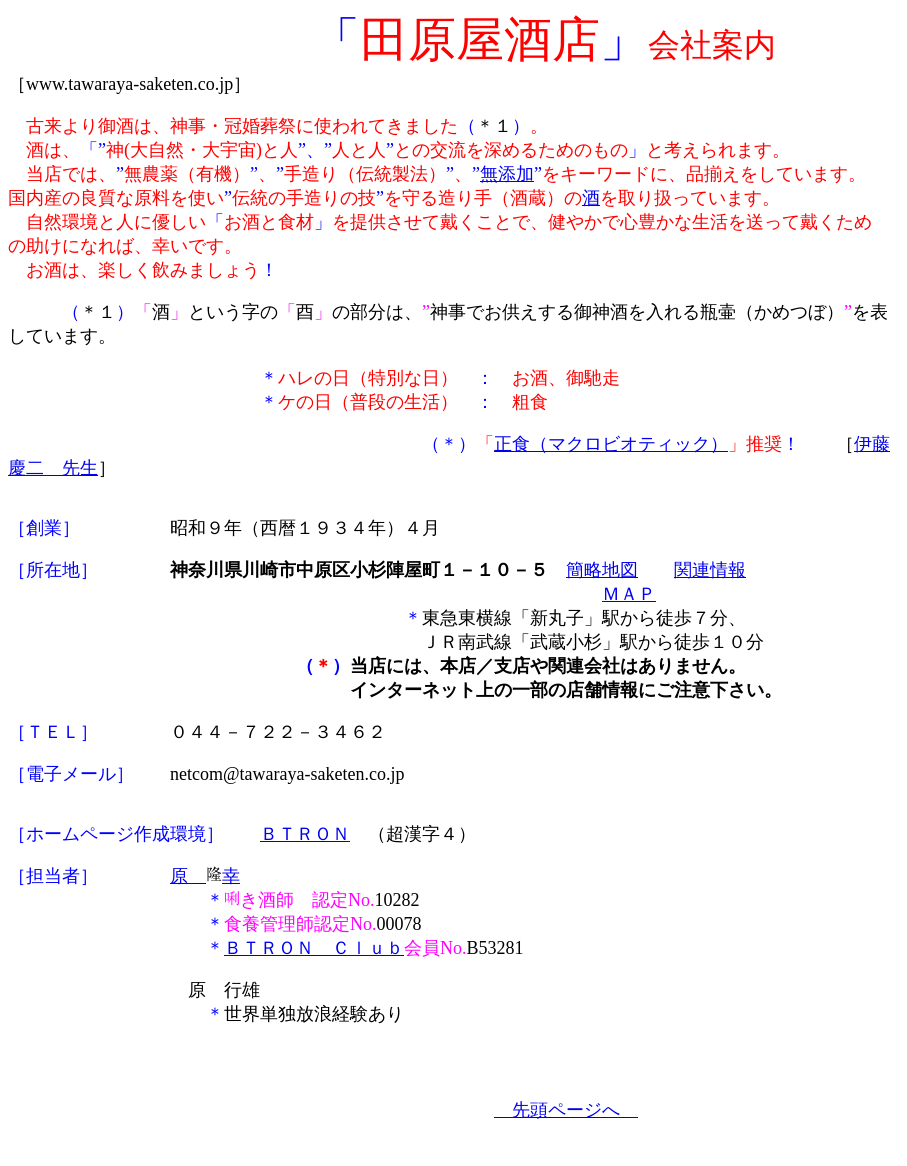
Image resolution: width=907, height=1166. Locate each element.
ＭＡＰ (629, 594)
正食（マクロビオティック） (611, 444)
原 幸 (205, 876)
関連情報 (710, 570)
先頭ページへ (566, 1110)
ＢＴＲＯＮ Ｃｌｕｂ (314, 948)
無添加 (507, 174)
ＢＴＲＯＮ (305, 834)
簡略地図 (602, 570)
